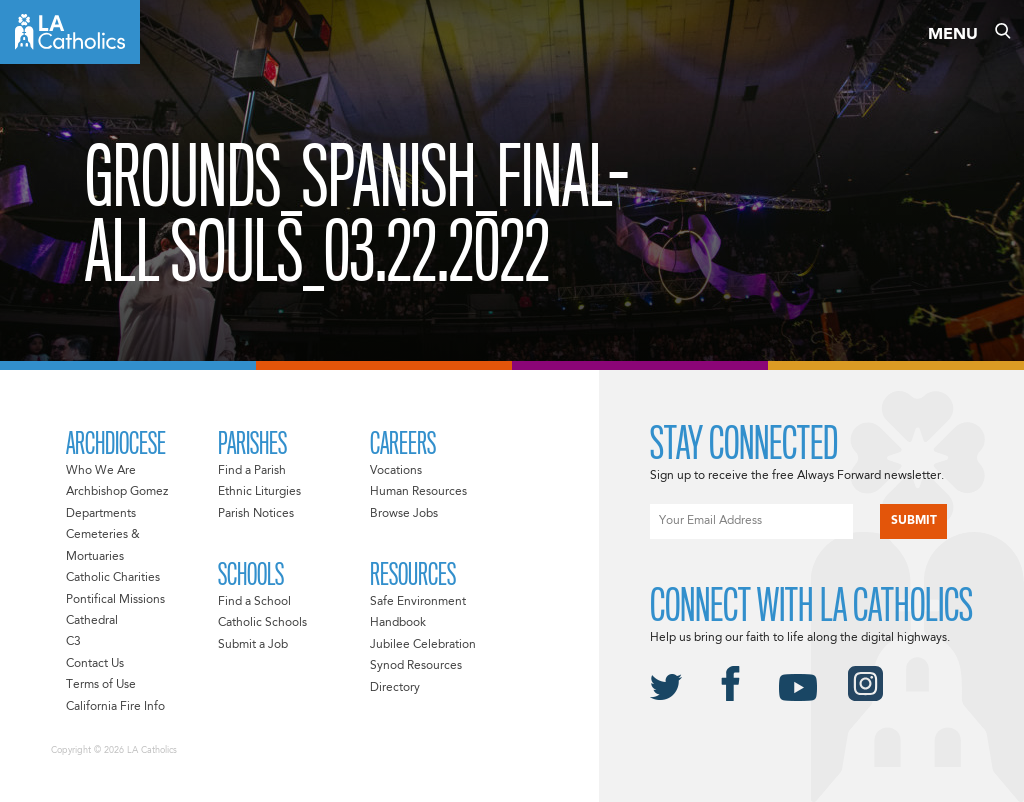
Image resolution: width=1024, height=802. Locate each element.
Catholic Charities (113, 578)
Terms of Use (101, 685)
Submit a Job (253, 645)
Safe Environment (418, 602)
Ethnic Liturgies (259, 492)
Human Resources (418, 492)
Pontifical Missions (115, 600)
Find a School (254, 602)
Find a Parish (252, 471)
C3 (73, 642)
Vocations (396, 471)
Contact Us (95, 664)
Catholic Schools (262, 623)
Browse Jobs (404, 514)
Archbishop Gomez (117, 492)
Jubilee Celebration (423, 645)
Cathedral (92, 621)
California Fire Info (115, 707)
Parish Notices (256, 514)
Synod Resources (416, 666)
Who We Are (101, 471)
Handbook (398, 623)
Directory (395, 688)
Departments (101, 514)
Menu (953, 35)
